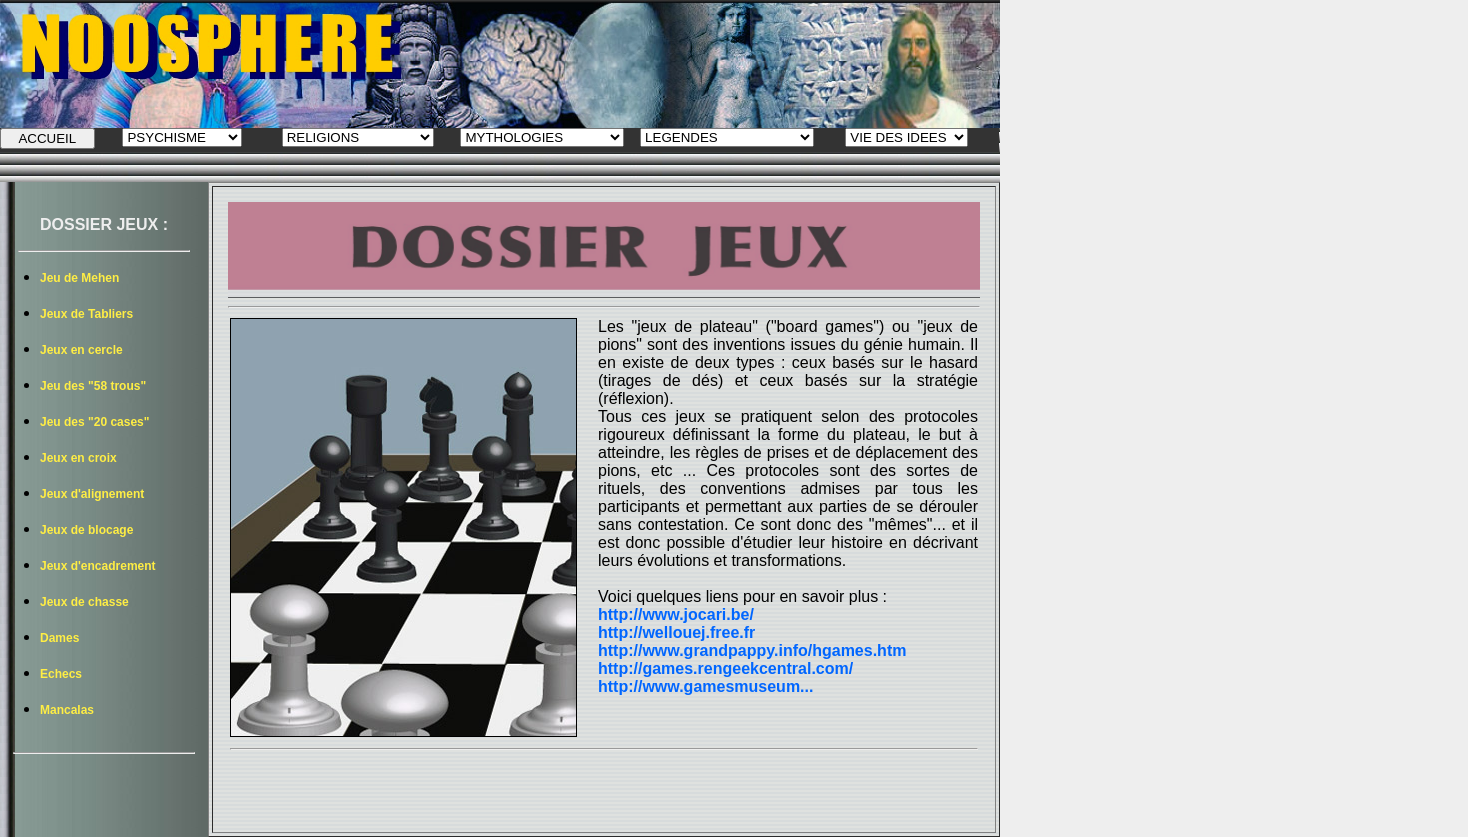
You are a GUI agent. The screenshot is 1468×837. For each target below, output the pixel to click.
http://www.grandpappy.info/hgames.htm (752, 650)
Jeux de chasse (84, 602)
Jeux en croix (78, 458)
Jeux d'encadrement (98, 566)
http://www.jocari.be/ (676, 614)
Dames (59, 638)
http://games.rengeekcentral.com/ (725, 668)
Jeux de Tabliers (86, 314)
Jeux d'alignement (92, 494)
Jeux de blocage (86, 530)
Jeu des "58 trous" (93, 386)
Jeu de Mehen (79, 278)
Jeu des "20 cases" (94, 422)
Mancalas (67, 710)
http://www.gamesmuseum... (705, 686)
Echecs (61, 674)
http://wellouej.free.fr (676, 632)
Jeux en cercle (81, 350)
